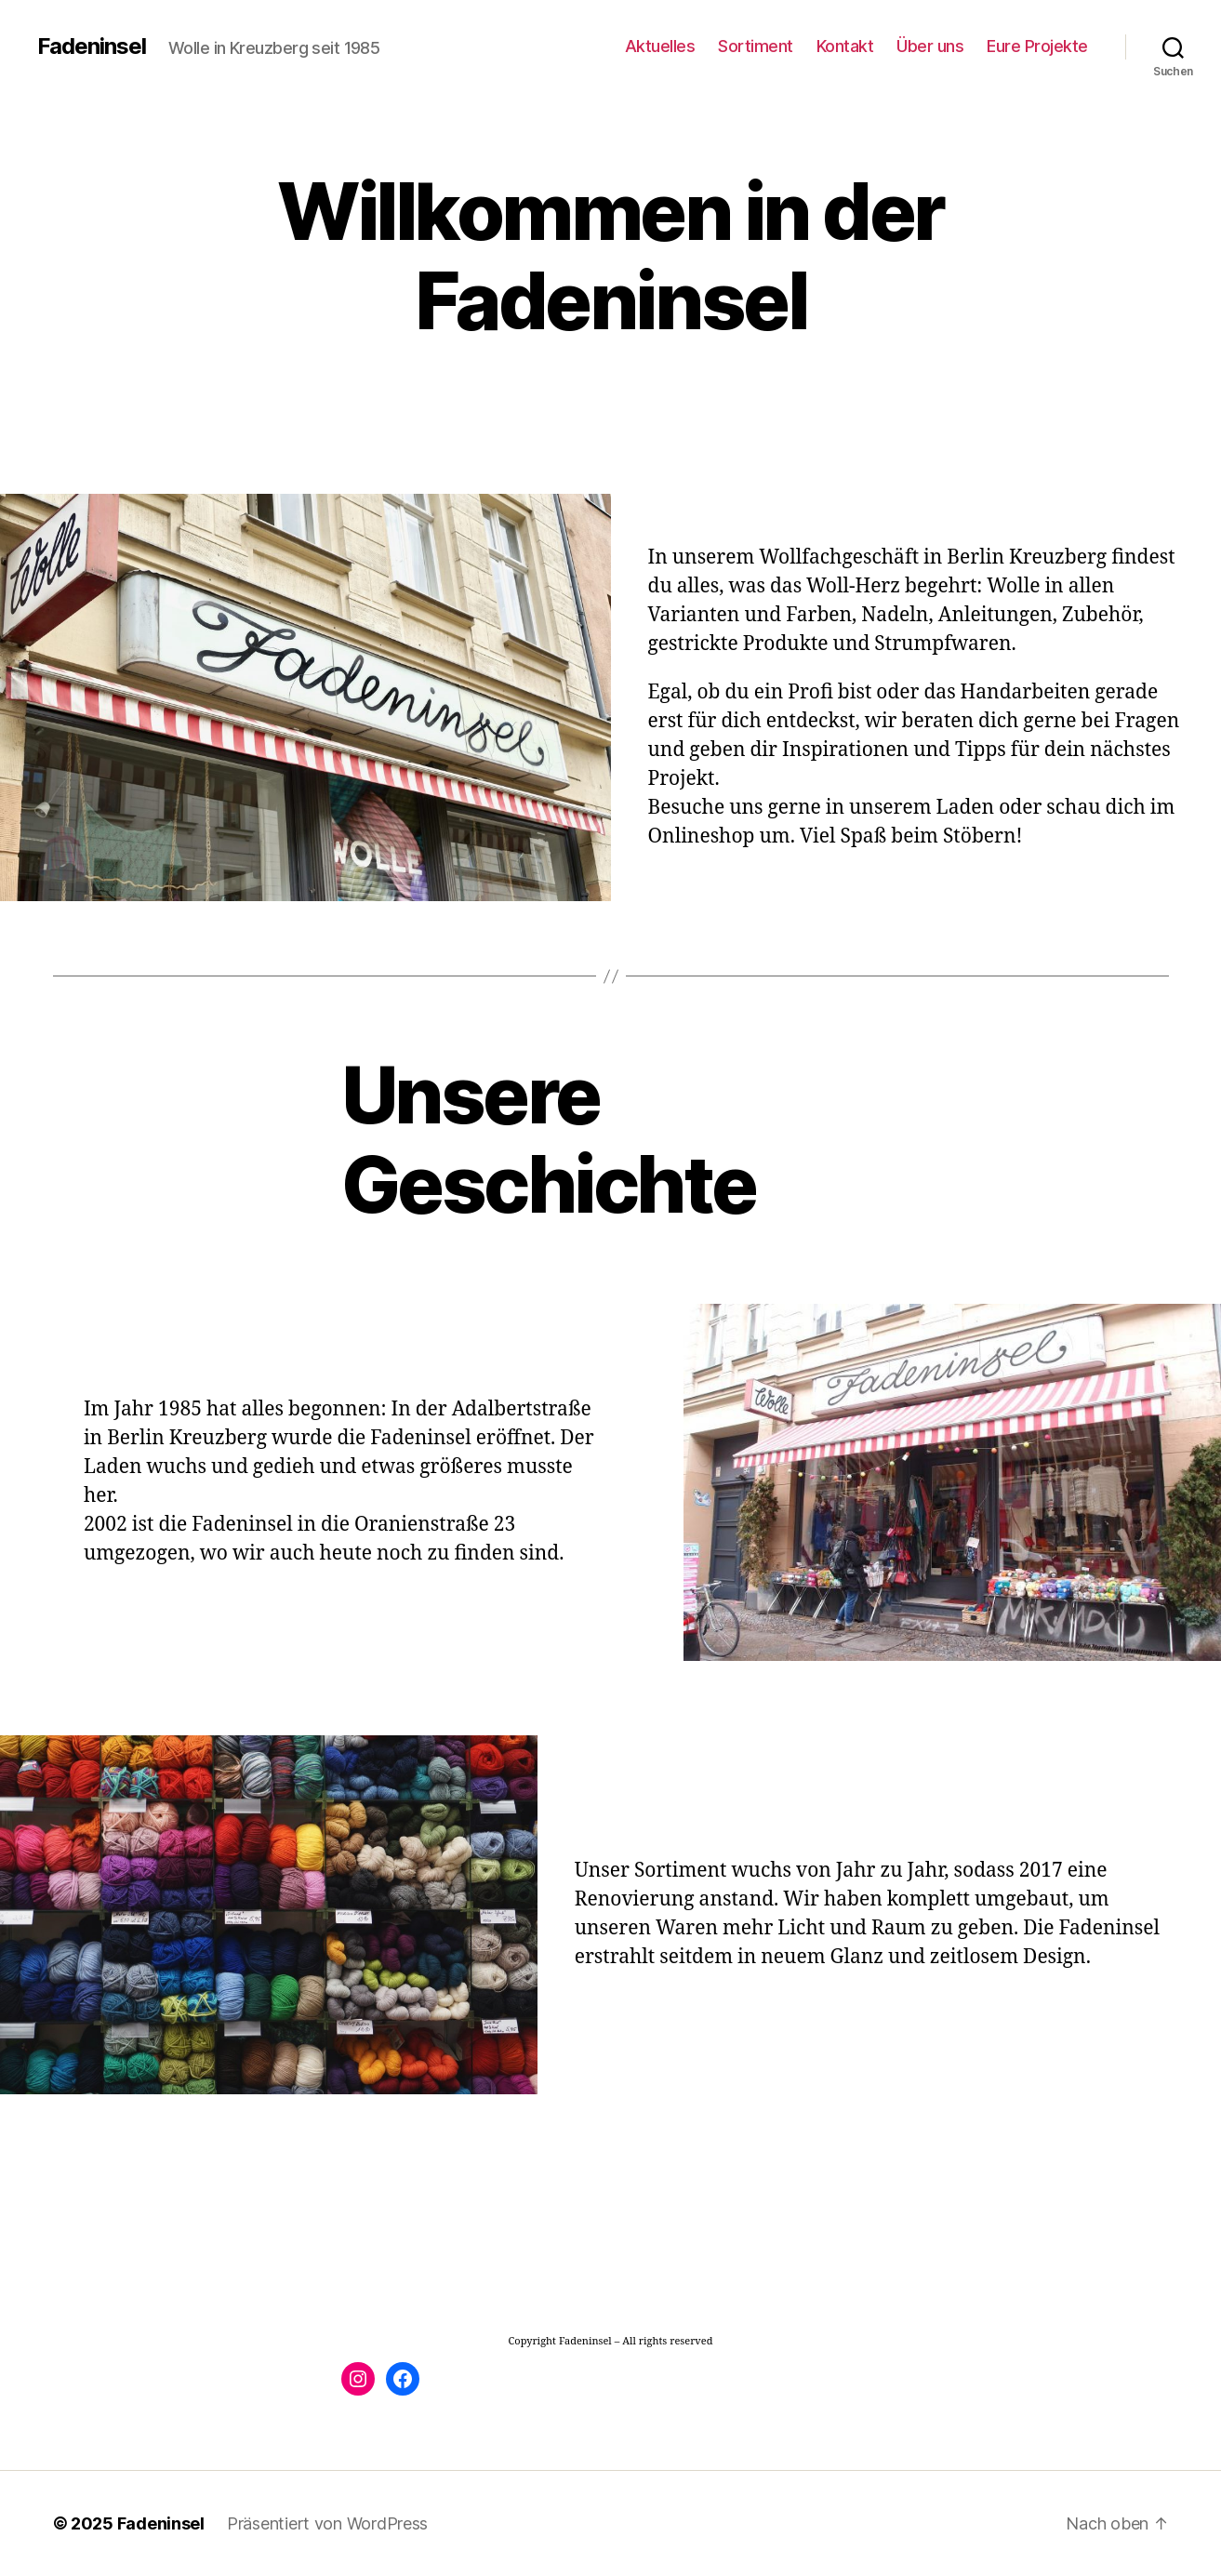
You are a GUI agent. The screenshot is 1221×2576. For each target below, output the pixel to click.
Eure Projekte (1037, 46)
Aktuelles (660, 46)
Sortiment (755, 46)
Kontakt (845, 46)
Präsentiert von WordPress (327, 2523)
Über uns (929, 46)
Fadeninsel (91, 46)
